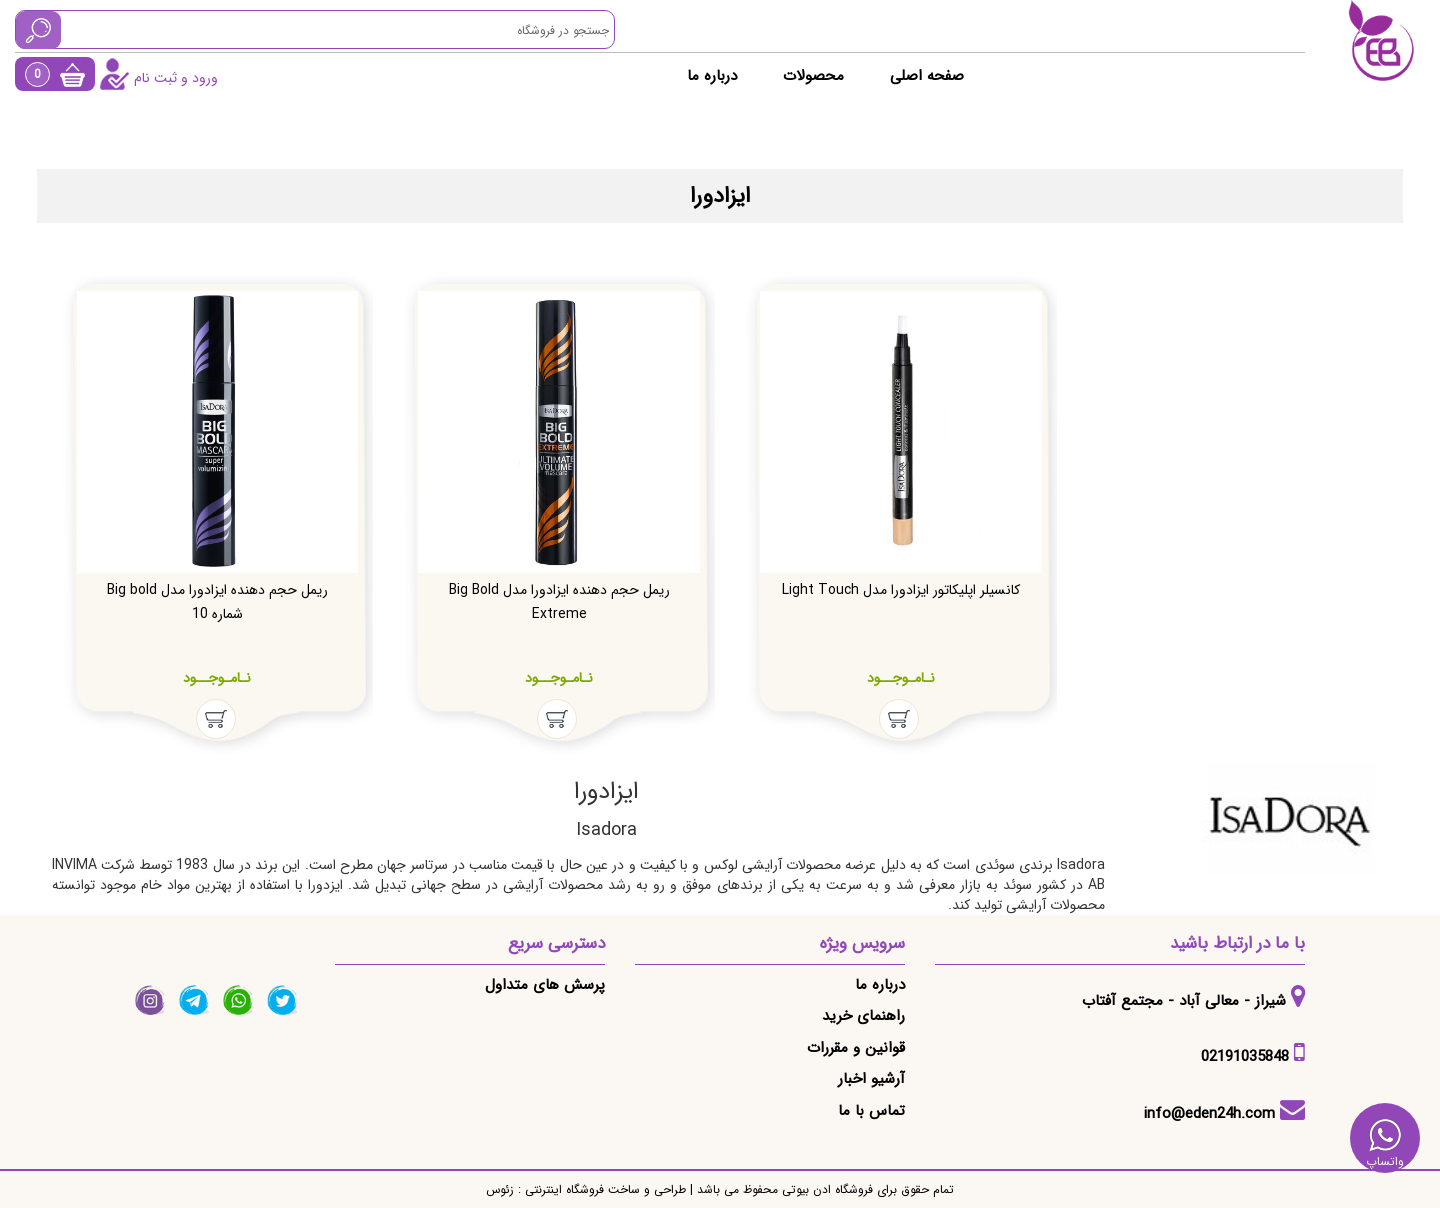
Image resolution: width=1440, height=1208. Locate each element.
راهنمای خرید (863, 1016)
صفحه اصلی (927, 76)
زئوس (500, 1189)
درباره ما (712, 76)
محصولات (813, 76)
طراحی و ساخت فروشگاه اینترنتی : (600, 1189)
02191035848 (1245, 1057)
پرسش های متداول (545, 985)
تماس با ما (871, 1111)
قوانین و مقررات (856, 1048)
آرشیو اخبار (871, 1079)
